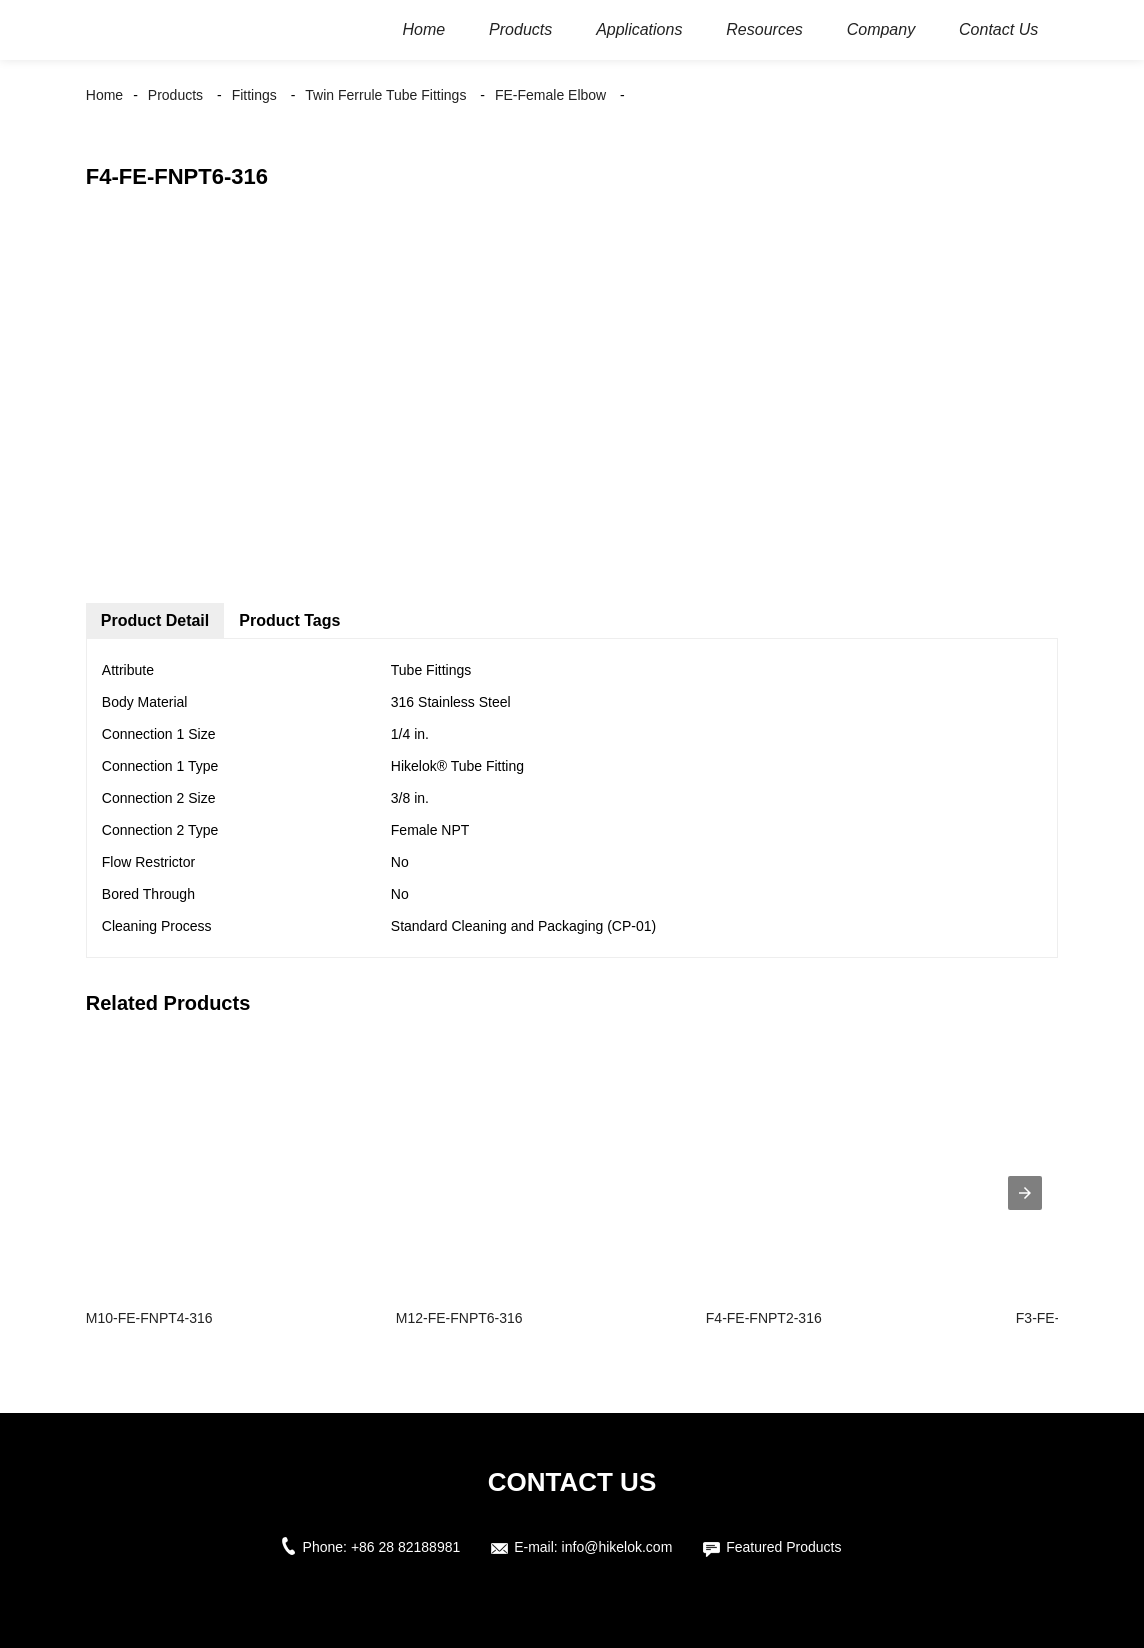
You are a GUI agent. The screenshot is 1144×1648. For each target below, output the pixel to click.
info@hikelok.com (617, 1547)
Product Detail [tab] (155, 620)
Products (175, 95)
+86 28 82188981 (405, 1547)
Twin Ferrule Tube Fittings (385, 95)
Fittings (254, 95)
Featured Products (783, 1547)
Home (104, 95)
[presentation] (1025, 1193)
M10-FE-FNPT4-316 (149, 1318)
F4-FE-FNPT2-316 (764, 1318)
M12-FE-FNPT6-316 (459, 1318)
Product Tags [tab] (289, 620)
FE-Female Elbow (550, 95)
